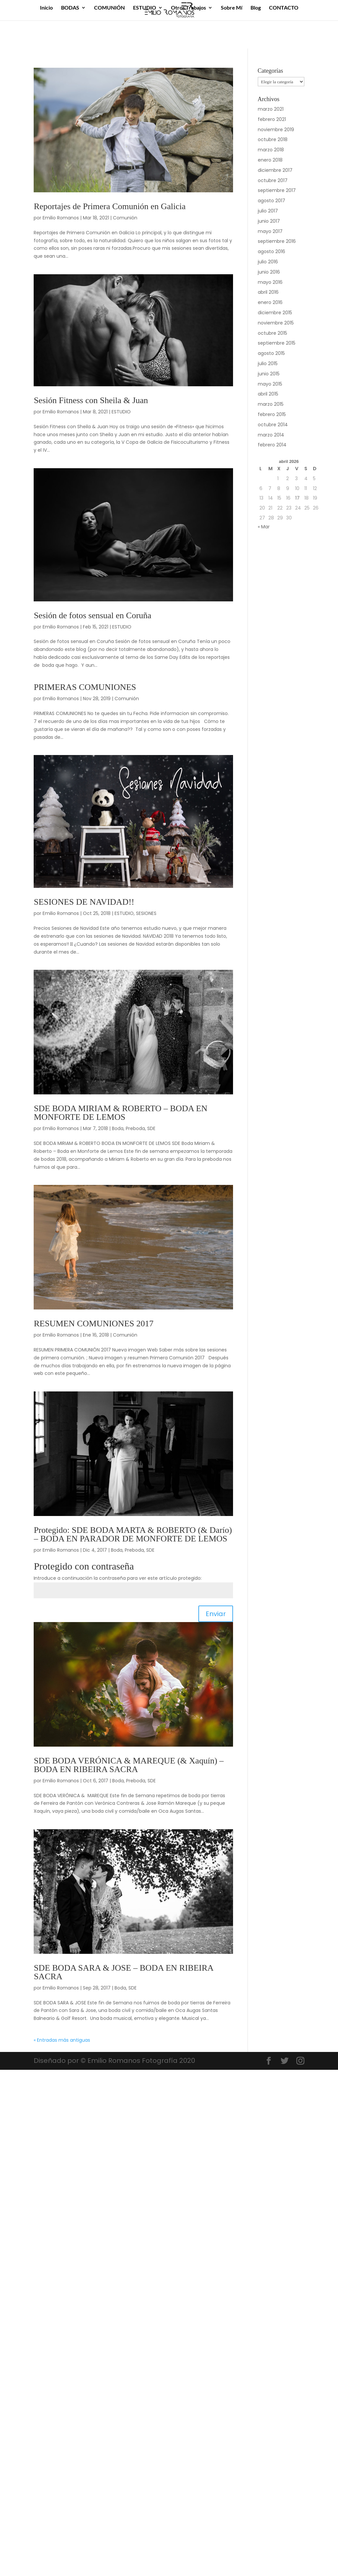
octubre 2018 (272, 139)
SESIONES (146, 913)
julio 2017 (268, 211)
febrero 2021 (272, 119)
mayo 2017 (270, 231)
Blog (256, 8)
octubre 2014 (273, 424)
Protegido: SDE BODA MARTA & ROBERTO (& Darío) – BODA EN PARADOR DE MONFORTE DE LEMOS (133, 1534)
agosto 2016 (271, 251)
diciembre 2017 (275, 170)
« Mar (264, 526)
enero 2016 (270, 302)
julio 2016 (268, 261)
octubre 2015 (272, 333)
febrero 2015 (272, 414)
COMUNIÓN (109, 8)
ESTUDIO (144, 8)
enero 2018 (270, 160)
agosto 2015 (271, 353)
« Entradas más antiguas (62, 2040)
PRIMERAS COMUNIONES (85, 687)
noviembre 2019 (276, 129)
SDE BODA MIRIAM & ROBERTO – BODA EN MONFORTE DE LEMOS (120, 1113)
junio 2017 (269, 221)
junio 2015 (269, 373)
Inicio (46, 8)
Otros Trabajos (188, 8)
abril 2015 (268, 394)
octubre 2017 (272, 180)
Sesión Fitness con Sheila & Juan (91, 400)
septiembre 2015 (276, 343)
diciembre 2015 (275, 312)
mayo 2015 (270, 384)
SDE (151, 1128)
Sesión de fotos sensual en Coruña (92, 615)
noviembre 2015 (276, 323)
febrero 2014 (272, 444)
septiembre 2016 (277, 241)
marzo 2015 (271, 404)
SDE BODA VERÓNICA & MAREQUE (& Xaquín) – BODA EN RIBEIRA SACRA (128, 1765)
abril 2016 (268, 292)
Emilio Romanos (61, 217)
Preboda (135, 1128)
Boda (117, 1128)
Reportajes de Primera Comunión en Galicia (110, 206)
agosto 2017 (271, 200)
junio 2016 (269, 272)
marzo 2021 (271, 109)
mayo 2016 (270, 282)
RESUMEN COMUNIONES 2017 (93, 1323)
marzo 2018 (271, 149)
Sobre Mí (231, 8)
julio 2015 (268, 363)
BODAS (70, 8)
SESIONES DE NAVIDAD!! (84, 902)
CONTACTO (283, 8)
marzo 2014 (271, 435)
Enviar (216, 1613)
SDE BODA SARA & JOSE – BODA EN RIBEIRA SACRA (123, 1972)
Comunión (125, 217)
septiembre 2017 (277, 190)
